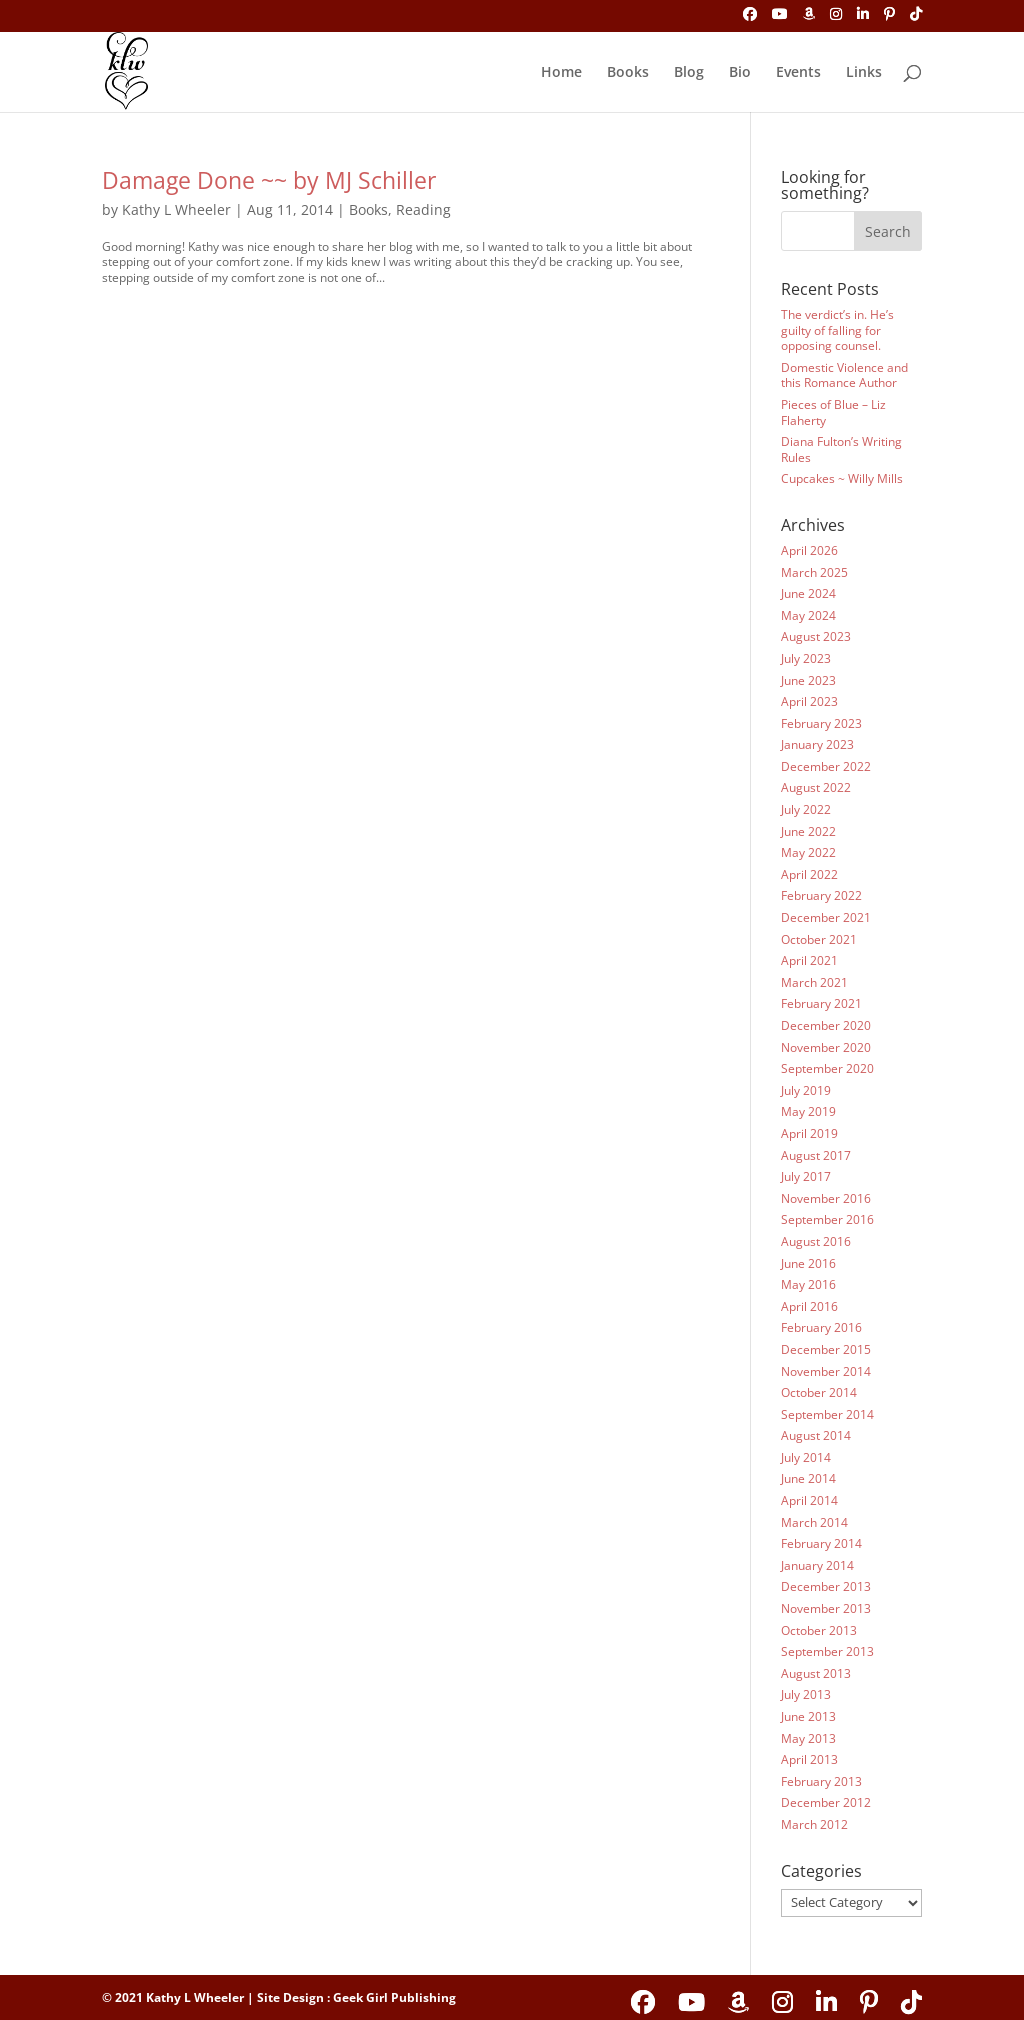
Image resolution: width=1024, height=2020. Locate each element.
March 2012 (814, 1824)
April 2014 (809, 1500)
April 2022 (809, 874)
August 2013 (816, 1673)
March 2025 (814, 572)
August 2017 (816, 1155)
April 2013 (809, 1759)
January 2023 (817, 744)
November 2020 (826, 1047)
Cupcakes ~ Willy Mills (842, 478)
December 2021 (826, 917)
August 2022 (816, 787)
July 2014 (806, 1457)
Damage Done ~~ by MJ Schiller (269, 180)
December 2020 (826, 1025)
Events (798, 73)
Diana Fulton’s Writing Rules (841, 449)
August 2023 (816, 636)
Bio (740, 73)
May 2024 (808, 615)
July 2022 (806, 809)
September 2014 (827, 1414)
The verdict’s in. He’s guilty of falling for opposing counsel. (837, 330)
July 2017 (806, 1176)
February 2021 (821, 1003)
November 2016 (826, 1198)
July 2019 (806, 1090)
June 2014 (808, 1478)
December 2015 (826, 1349)
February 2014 (821, 1543)
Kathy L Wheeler (176, 209)
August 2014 (816, 1435)
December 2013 (826, 1586)
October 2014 (819, 1392)
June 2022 (808, 831)
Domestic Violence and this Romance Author (844, 375)
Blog (689, 73)
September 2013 (827, 1651)
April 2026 (809, 550)
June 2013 (808, 1716)
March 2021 (814, 982)
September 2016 (827, 1219)
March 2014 (814, 1522)
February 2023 (821, 723)
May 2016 (808, 1284)
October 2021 (819, 939)
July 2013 (806, 1694)
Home (561, 73)
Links (864, 73)
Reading (423, 209)
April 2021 (809, 960)
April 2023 (809, 701)
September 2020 (827, 1068)
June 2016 (808, 1263)
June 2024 (808, 593)
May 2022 (808, 852)
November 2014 (826, 1371)
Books (628, 73)
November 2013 (826, 1608)
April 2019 (809, 1133)
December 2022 (826, 766)
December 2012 (826, 1802)
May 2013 (808, 1738)
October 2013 (819, 1630)
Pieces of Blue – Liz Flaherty (833, 412)
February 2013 (821, 1781)
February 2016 (821, 1327)
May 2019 (808, 1111)
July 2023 (806, 658)
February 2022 (821, 895)
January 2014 (817, 1565)
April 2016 (809, 1306)
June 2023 (808, 680)
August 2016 (816, 1241)
